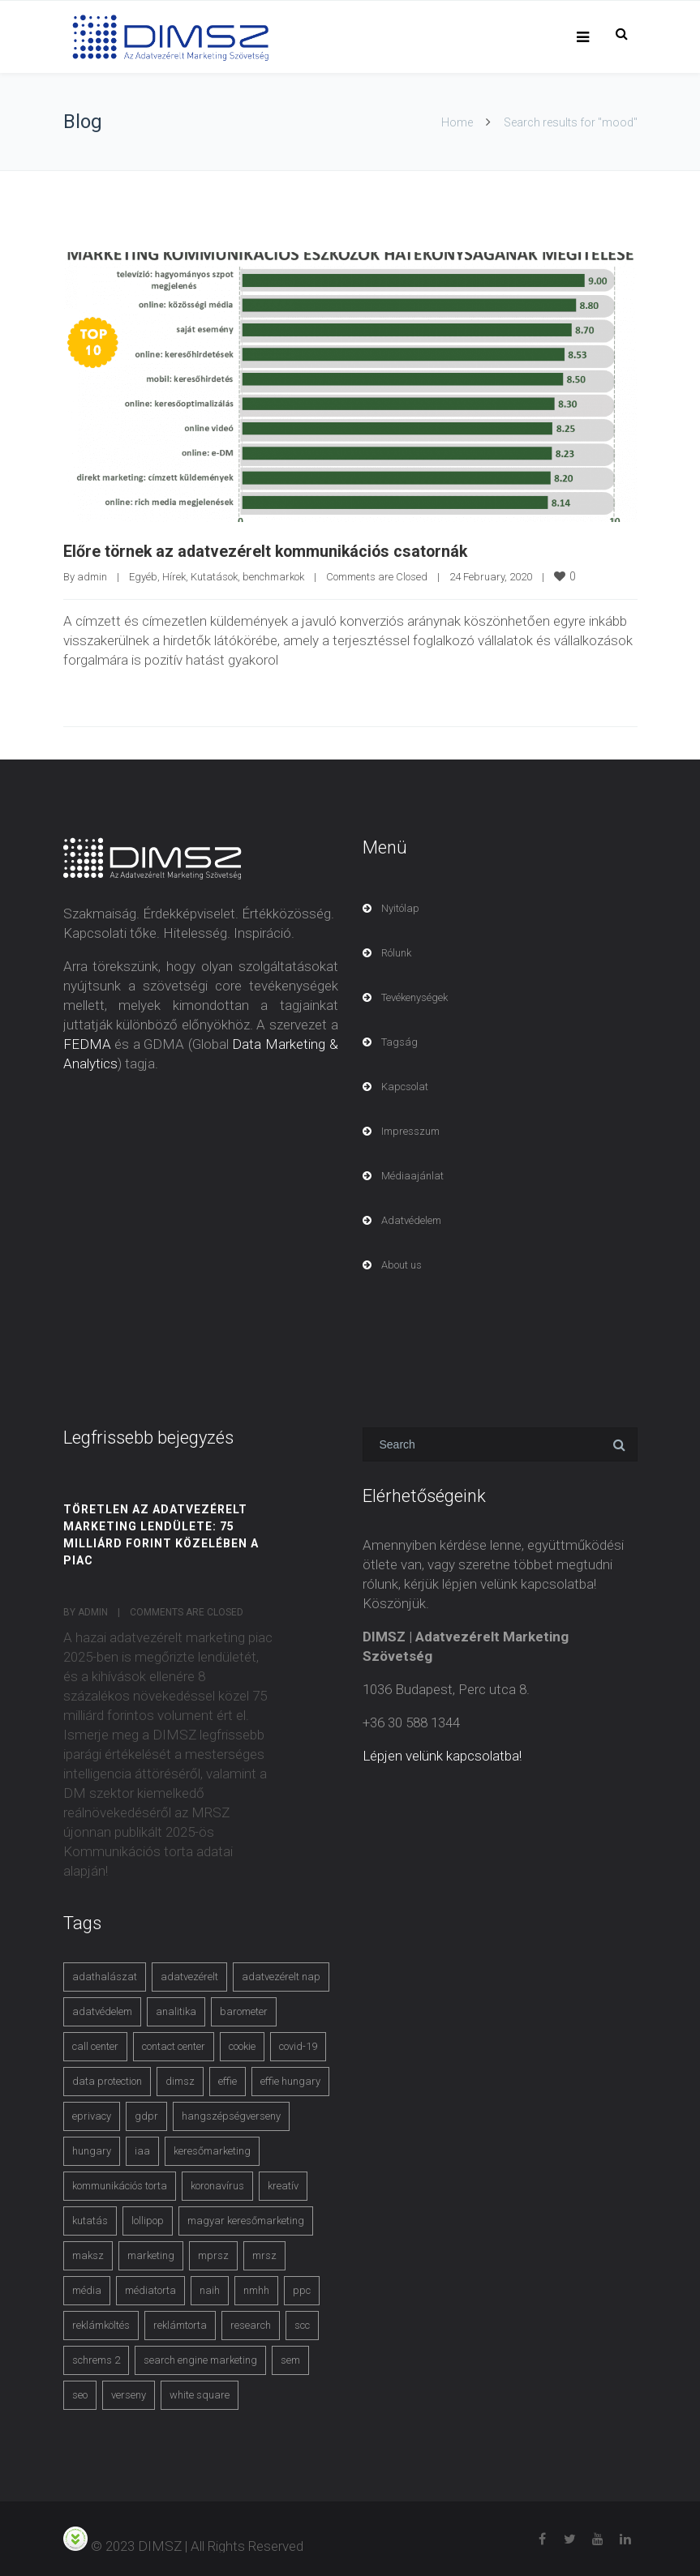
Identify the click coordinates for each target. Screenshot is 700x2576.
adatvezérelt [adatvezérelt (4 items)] (189, 1976)
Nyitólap (400, 907)
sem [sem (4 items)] (290, 2359)
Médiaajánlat (412, 1175)
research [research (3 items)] (250, 2324)
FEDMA (87, 1043)
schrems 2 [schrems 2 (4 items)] (96, 2359)
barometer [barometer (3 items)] (244, 2011)
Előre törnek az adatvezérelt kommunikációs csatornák (269, 551)
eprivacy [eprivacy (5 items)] (91, 2115)
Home (457, 122)
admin (92, 576)
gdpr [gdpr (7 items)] (146, 2115)
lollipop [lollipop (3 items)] (147, 2220)
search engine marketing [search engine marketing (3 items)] (200, 2359)
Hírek (174, 576)
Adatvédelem (411, 1219)
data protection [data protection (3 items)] (107, 2080)
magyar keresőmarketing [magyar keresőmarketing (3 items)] (245, 2220)
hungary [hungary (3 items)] (91, 2150)
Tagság (399, 1041)
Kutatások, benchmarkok (247, 576)
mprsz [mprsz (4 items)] (213, 2255)
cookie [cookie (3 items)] (242, 2045)
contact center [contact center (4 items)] (173, 2045)
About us (401, 1264)
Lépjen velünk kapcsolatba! (442, 1755)
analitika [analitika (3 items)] (176, 2011)
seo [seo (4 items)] (80, 2394)
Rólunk (396, 952)
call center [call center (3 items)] (95, 2045)
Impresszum (410, 1130)
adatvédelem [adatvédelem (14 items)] (102, 2011)
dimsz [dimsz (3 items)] (180, 2080)
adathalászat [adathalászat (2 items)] (104, 1976)
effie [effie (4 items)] (227, 2080)
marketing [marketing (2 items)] (150, 2255)
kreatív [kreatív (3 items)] (283, 2185)
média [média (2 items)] (86, 2289)
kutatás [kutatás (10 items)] (90, 2220)
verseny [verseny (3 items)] (128, 2394)
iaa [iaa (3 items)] (142, 2150)
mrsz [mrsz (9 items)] (264, 2255)
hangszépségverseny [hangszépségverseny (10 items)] (231, 2115)
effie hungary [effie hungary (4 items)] (290, 2080)
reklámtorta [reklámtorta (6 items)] (180, 2324)
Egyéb (143, 576)
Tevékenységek (414, 997)
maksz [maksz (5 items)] (88, 2255)
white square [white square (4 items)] (200, 2394)
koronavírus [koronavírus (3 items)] (217, 2185)
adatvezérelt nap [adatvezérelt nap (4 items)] (281, 1976)
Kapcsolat (404, 1086)
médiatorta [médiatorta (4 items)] (150, 2289)
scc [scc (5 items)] (302, 2324)
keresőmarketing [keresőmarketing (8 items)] (212, 2150)
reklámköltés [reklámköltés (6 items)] (101, 2324)
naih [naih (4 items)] (210, 2289)
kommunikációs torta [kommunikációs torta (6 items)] (119, 2185)
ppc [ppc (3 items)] (302, 2289)
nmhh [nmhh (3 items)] (256, 2289)
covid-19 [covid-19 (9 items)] (298, 2045)
